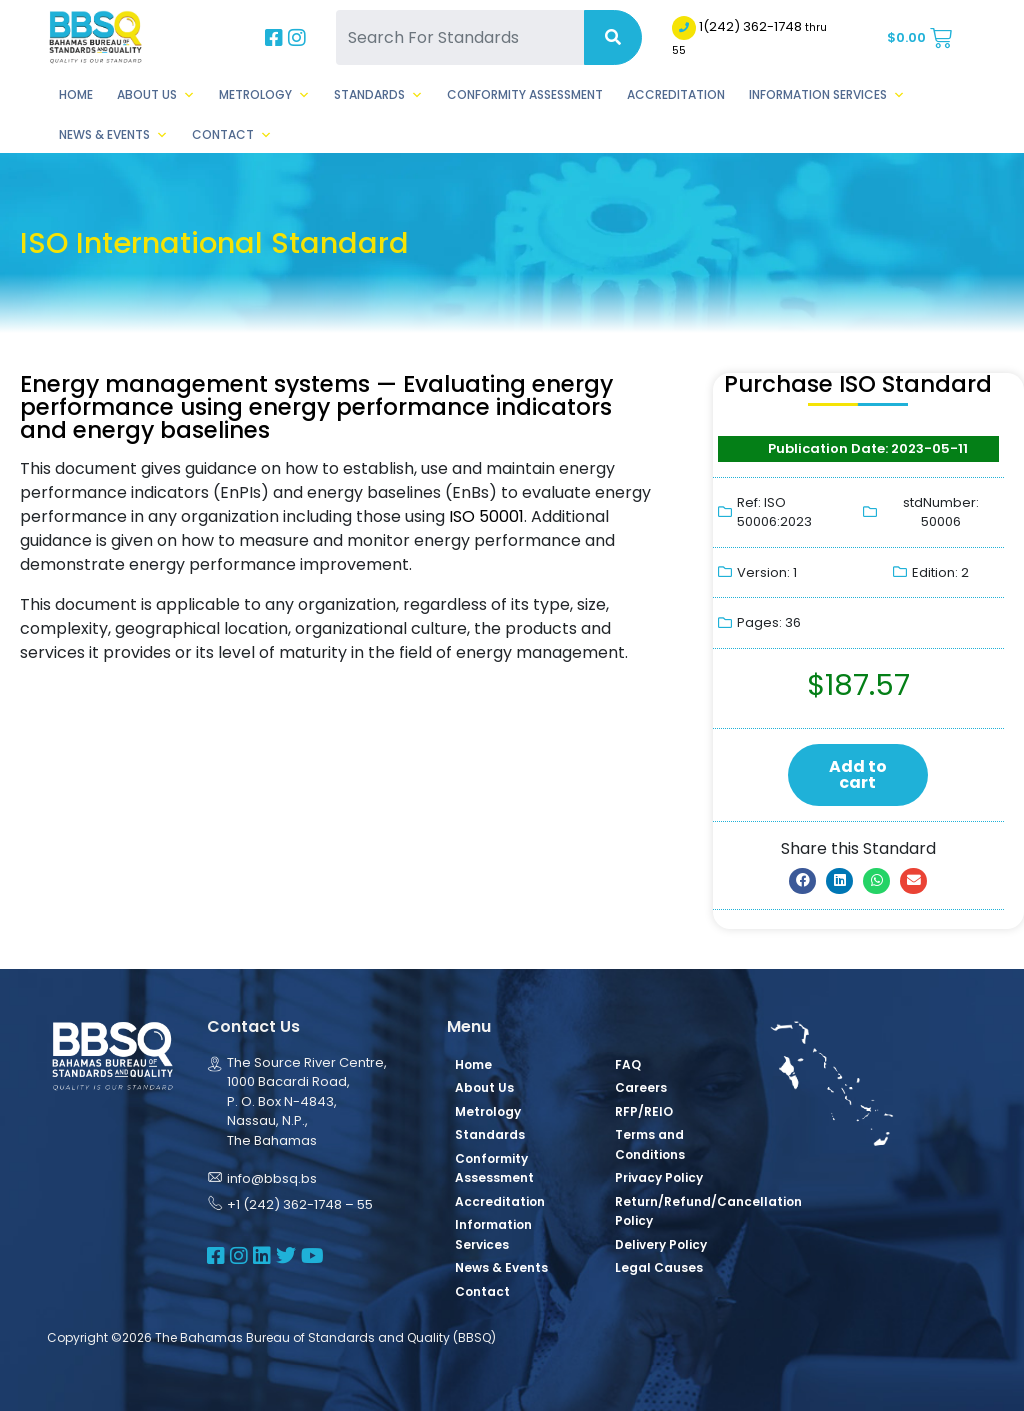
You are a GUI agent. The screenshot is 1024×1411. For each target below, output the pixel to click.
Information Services (827, 95)
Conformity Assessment (525, 94)
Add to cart (858, 774)
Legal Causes (659, 1267)
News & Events (113, 135)
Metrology (264, 95)
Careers (641, 1087)
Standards (378, 95)
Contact (232, 135)
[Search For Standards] (459, 37)
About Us (156, 95)
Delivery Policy (661, 1244)
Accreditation (676, 94)
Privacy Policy (659, 1177)
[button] (802, 881)
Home (76, 94)
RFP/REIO (644, 1111)
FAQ (628, 1064)
